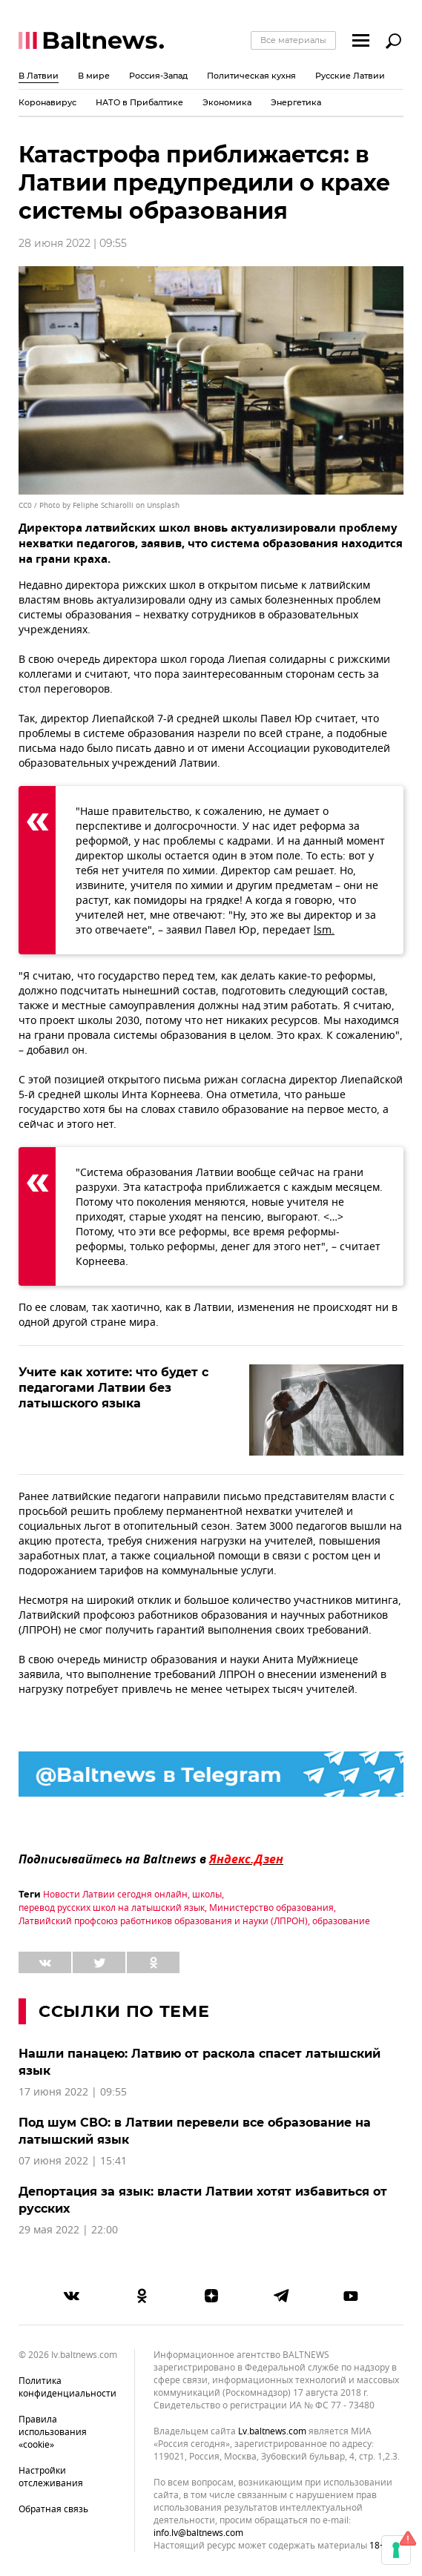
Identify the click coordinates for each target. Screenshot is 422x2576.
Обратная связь (53, 2509)
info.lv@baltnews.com (198, 2533)
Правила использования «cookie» (53, 2432)
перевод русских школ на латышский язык (112, 1908)
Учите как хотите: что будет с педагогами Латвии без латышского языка (113, 1387)
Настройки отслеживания (51, 2477)
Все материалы (293, 40)
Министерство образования (271, 1908)
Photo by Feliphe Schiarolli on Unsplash (109, 505)
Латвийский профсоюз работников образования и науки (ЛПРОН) (163, 1921)
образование (341, 1921)
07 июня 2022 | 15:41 (73, 2161)
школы (207, 1894)
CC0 (25, 505)
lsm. (324, 930)
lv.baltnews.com (272, 2431)
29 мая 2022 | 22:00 (68, 2230)
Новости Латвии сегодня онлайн (115, 1894)
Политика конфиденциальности (67, 2387)
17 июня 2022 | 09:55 (73, 2092)
